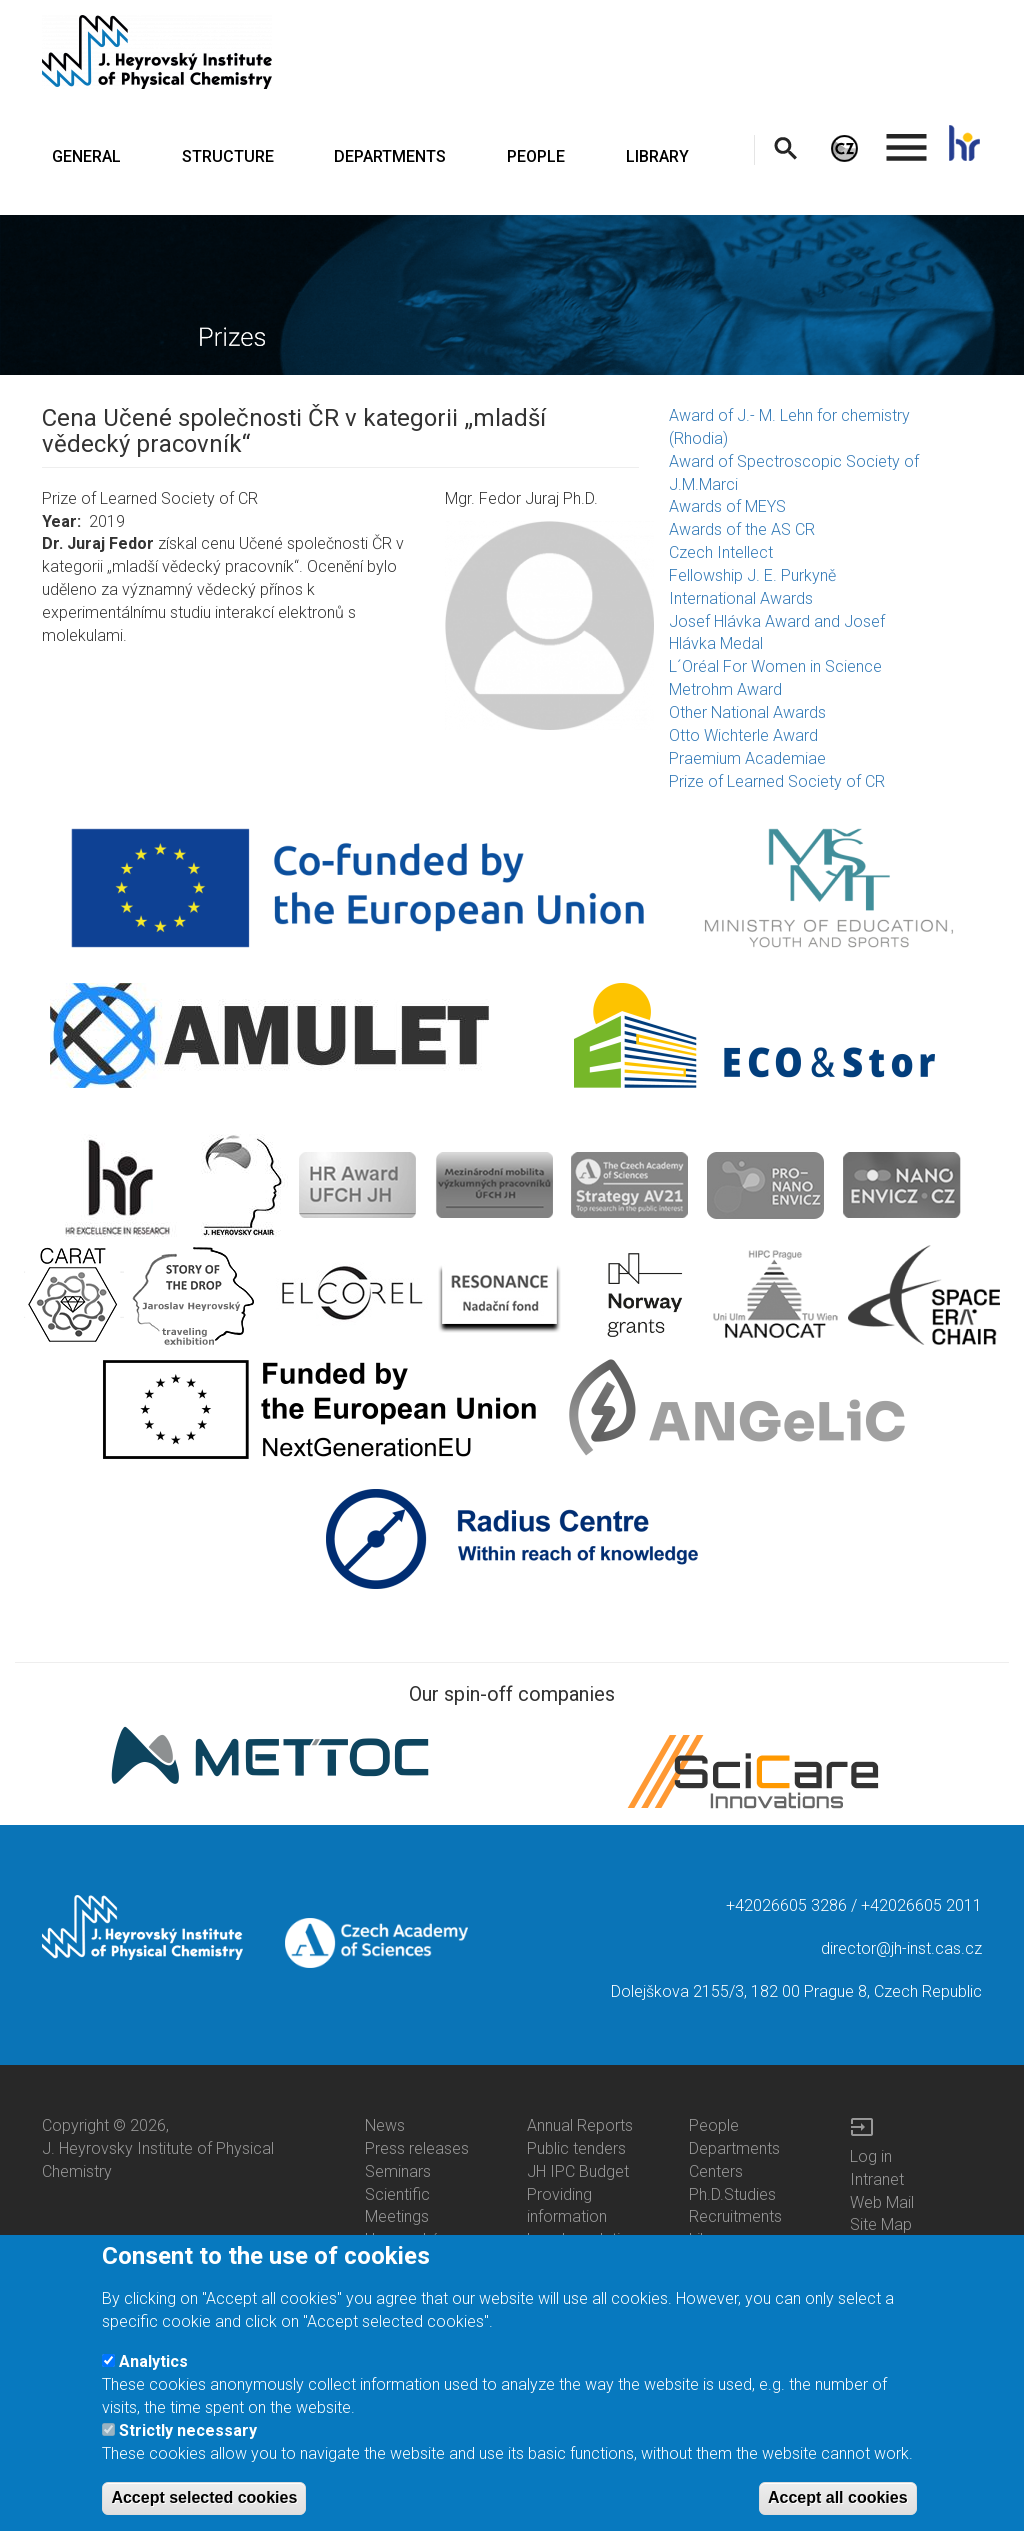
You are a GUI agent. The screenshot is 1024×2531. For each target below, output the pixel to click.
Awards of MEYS (727, 506)
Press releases (417, 2148)
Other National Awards (747, 712)
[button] (549, 625)
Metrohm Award (725, 689)
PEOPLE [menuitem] (536, 156)
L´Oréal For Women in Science (775, 666)
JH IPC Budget (578, 2171)
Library (712, 2239)
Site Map (881, 2224)
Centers (716, 2171)
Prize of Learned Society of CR (777, 781)
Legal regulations (586, 2239)
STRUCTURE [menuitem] (228, 156)
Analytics (153, 2382)
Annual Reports (580, 2125)
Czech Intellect (721, 552)
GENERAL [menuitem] (86, 156)
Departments (734, 2148)
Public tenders (576, 2148)
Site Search (890, 2247)
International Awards (741, 598)
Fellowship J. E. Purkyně (752, 575)
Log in (871, 2156)
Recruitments (735, 2216)
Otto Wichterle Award (743, 735)
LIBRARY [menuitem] (657, 156)
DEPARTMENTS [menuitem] (390, 156)
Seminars (398, 2171)
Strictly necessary (188, 2451)
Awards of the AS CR (742, 529)
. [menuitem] (907, 138)
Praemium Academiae (747, 758)
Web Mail (882, 2202)
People (714, 2125)
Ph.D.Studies (732, 2194)
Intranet (877, 2179)
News (385, 2125)
